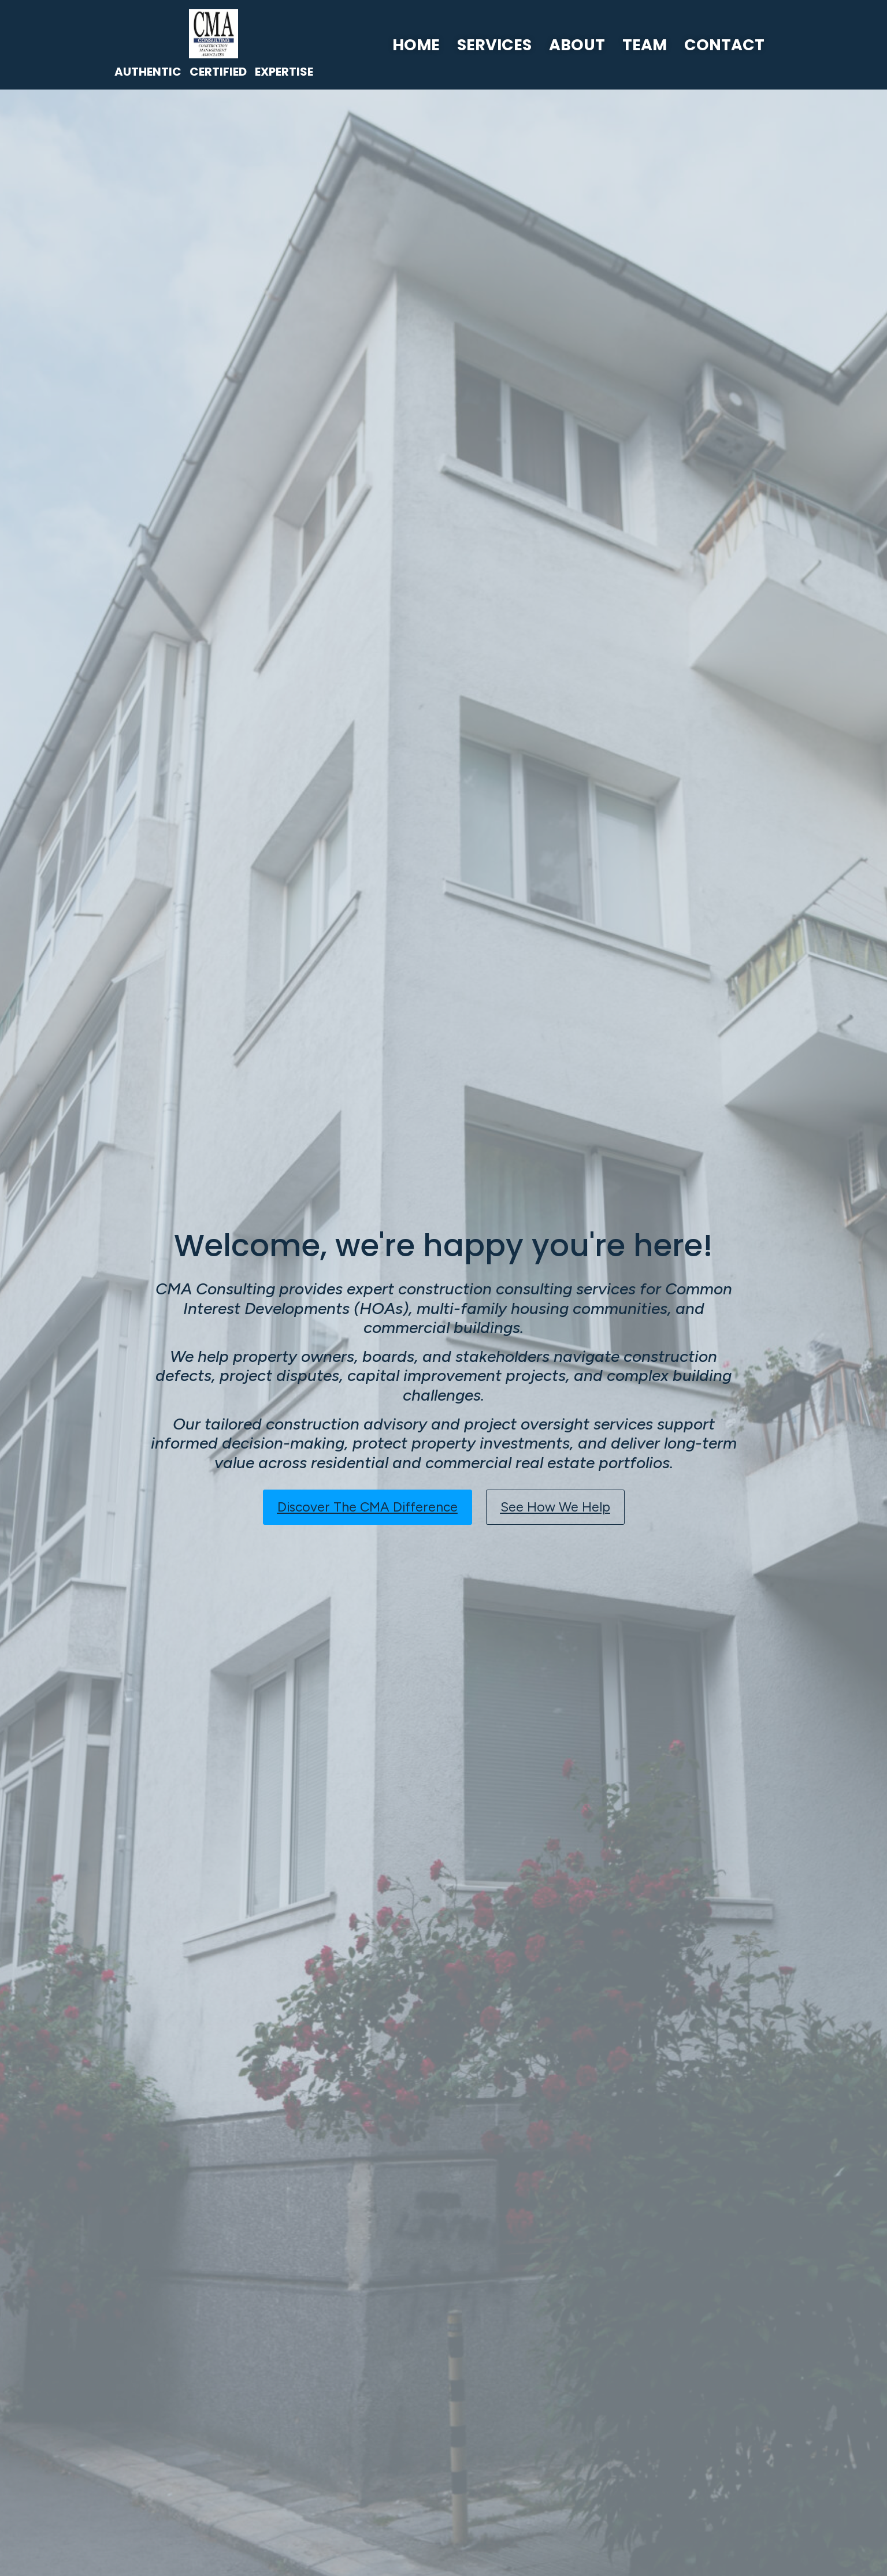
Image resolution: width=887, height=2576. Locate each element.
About (577, 45)
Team (644, 45)
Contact (724, 45)
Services (494, 45)
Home (416, 45)
